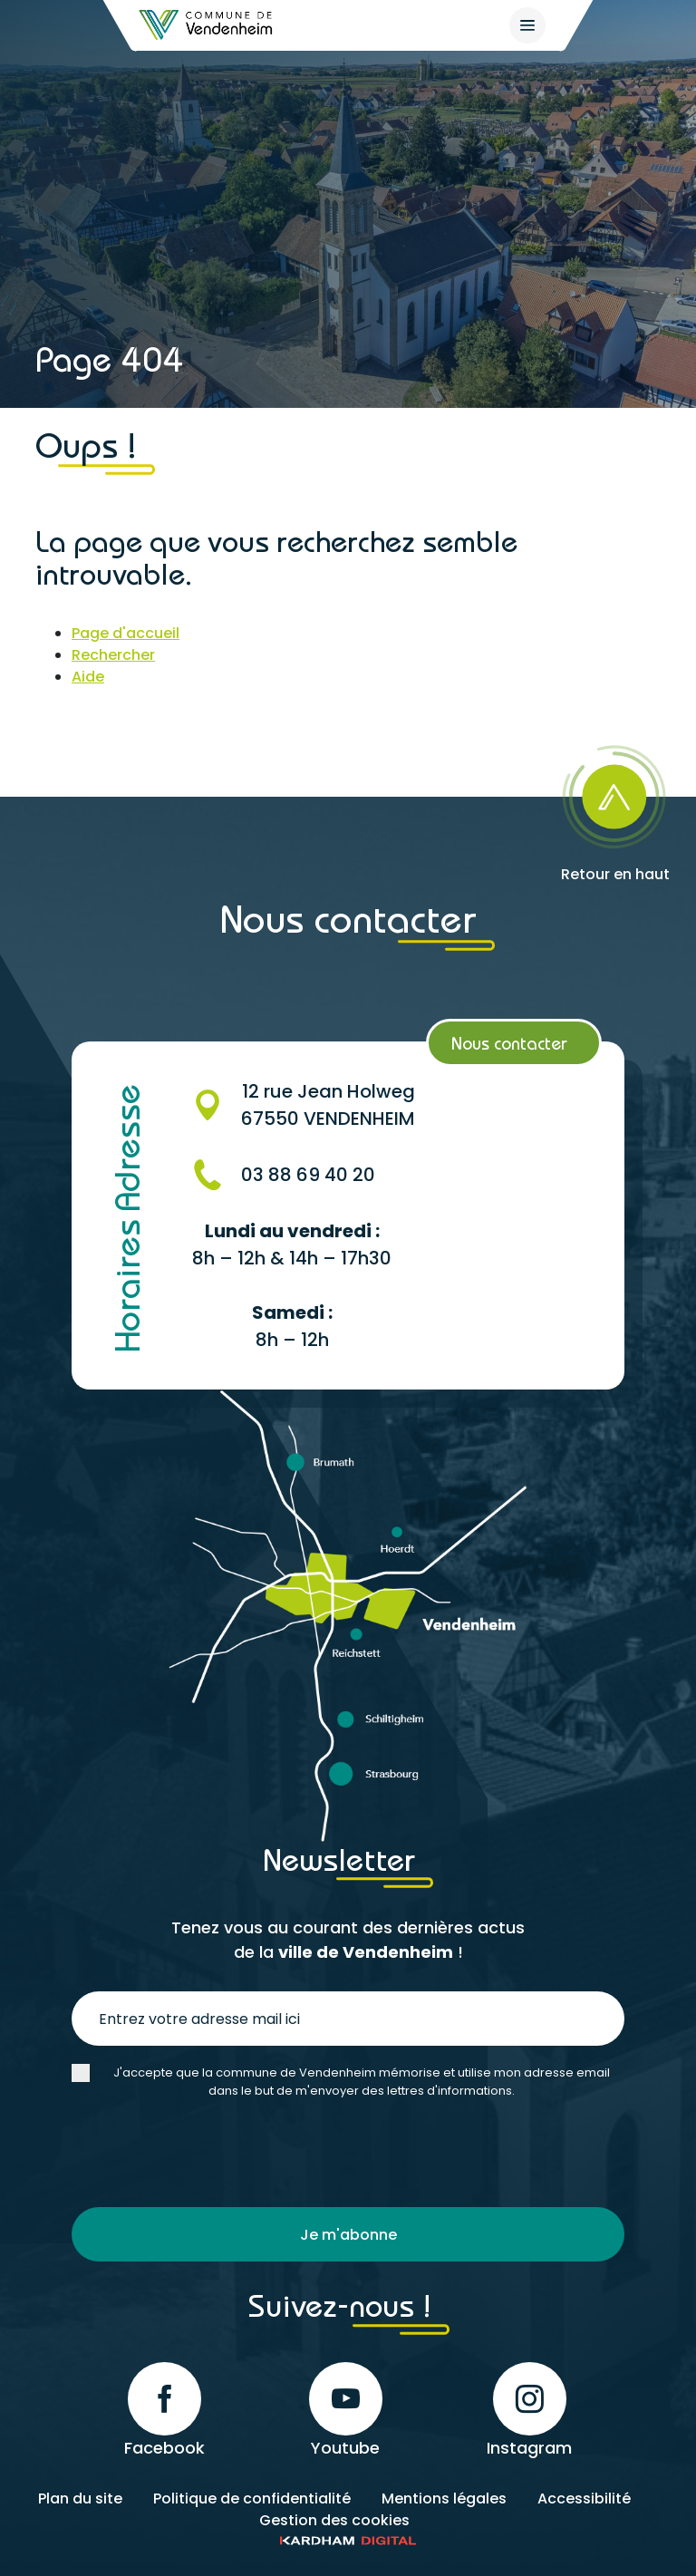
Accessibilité (584, 2498)
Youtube (345, 2410)
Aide (88, 676)
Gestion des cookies (334, 2520)
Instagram (529, 2410)
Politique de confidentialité (252, 2498)
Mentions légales (444, 2498)
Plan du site (80, 2498)
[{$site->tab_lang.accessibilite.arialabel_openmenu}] (527, 25)
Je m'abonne (348, 2234)
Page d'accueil (125, 633)
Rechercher (113, 654)
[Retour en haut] (615, 808)
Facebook (164, 2410)
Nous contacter (509, 1042)
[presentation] (209, 2153)
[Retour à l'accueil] (206, 25)
